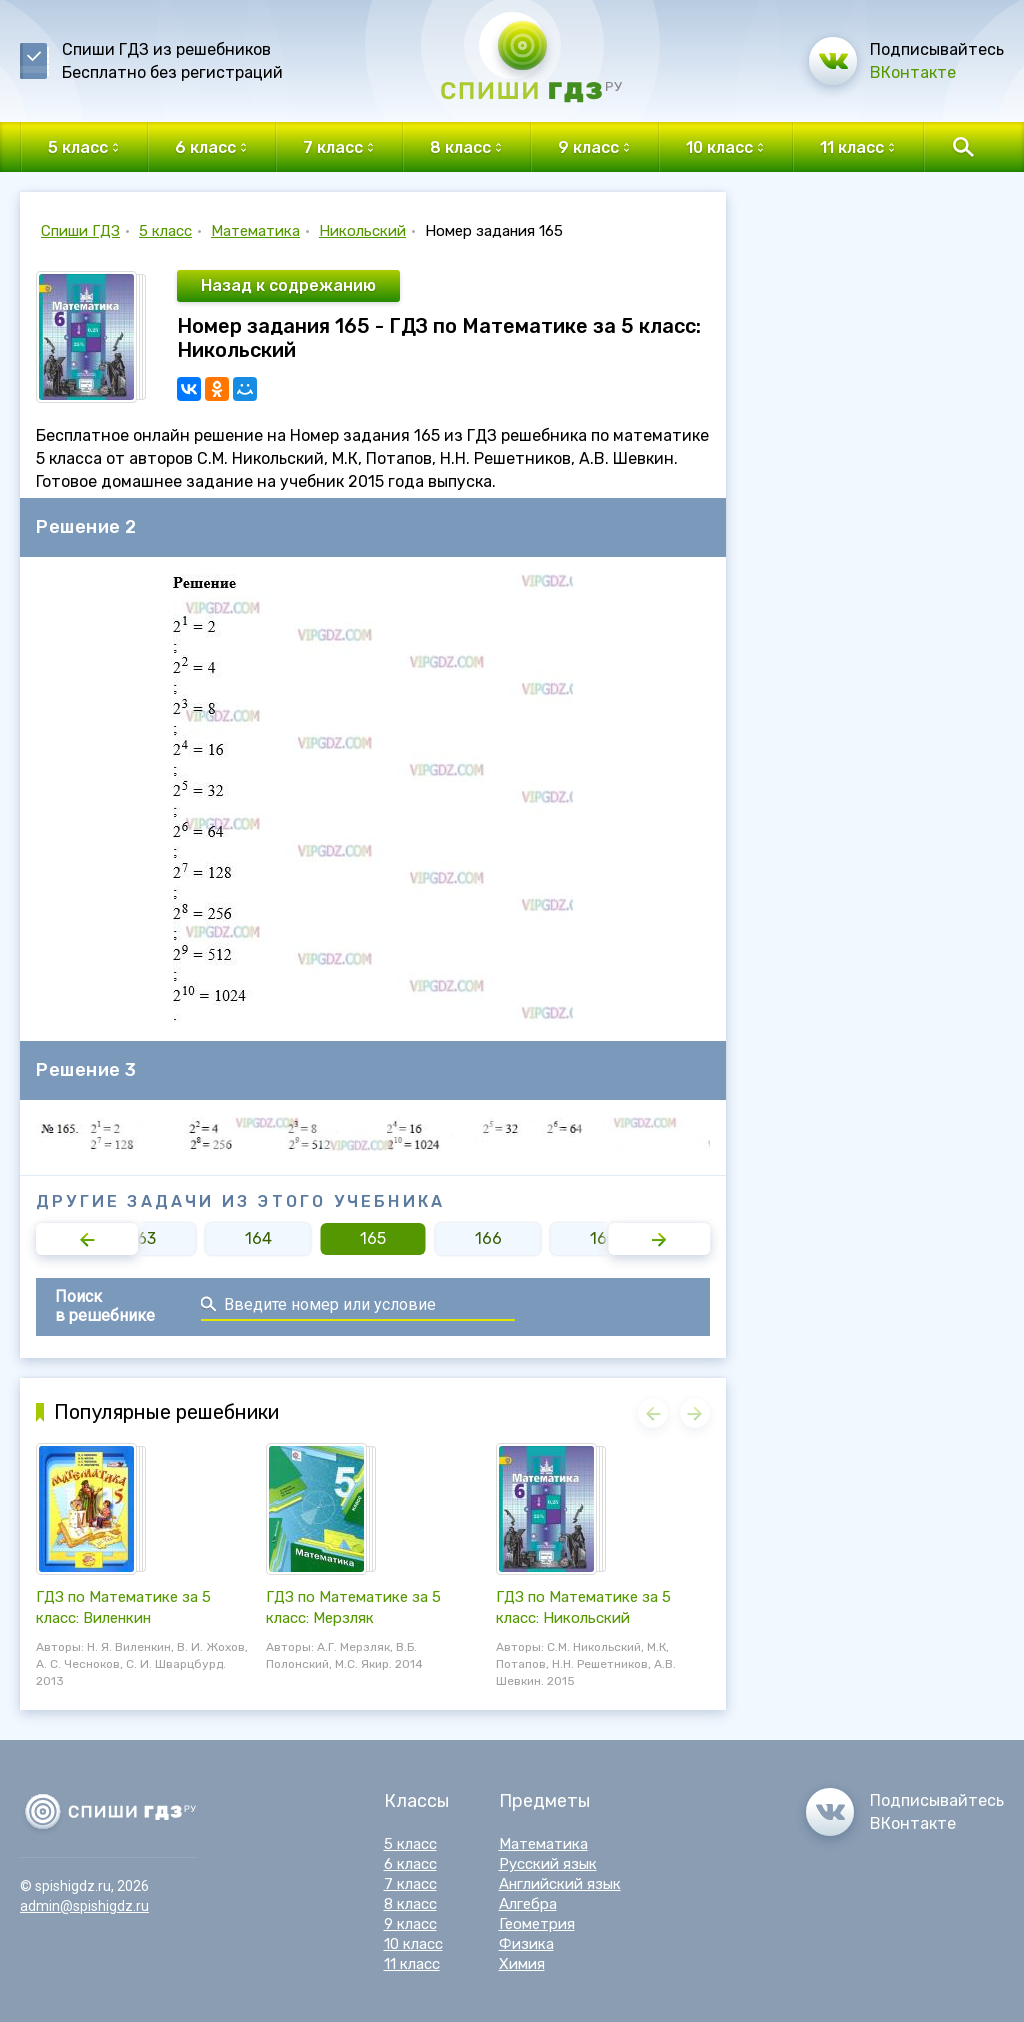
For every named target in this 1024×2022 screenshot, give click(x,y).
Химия (522, 1964)
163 (143, 1238)
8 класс (410, 1904)
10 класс (413, 1944)
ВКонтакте (913, 72)
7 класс (410, 1884)
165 (373, 1238)
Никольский (362, 231)
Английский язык (560, 1884)
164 (258, 1238)
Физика (526, 1944)
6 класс (410, 1864)
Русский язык (548, 1864)
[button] (87, 1239)
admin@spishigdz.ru (84, 1906)
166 (488, 1238)
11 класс (412, 1964)
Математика (255, 231)
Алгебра (528, 1904)
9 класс (410, 1924)
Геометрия (537, 1924)
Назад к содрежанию (288, 285)
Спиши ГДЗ (80, 231)
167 (603, 1238)
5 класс (165, 231)
